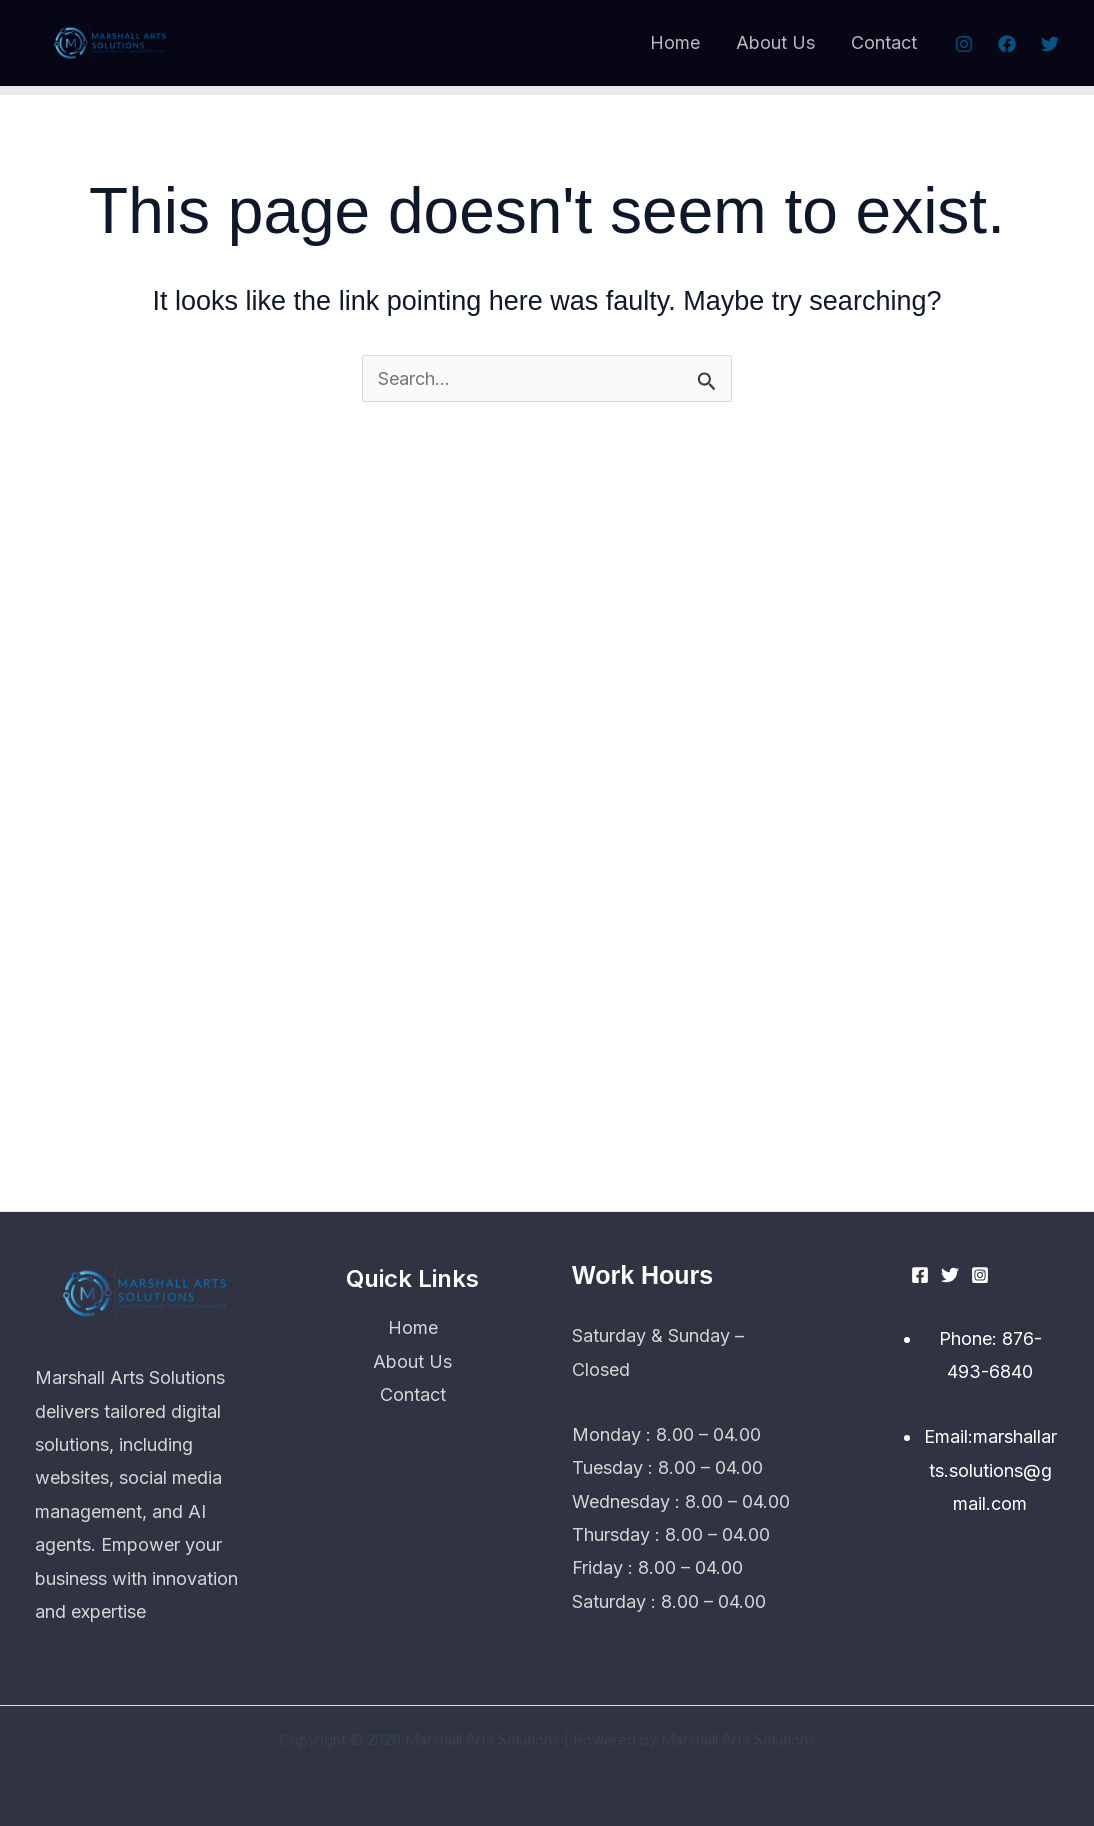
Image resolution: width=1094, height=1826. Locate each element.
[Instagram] (964, 44)
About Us (775, 42)
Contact (884, 42)
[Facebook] (1007, 44)
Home (675, 42)
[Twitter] (1050, 44)
